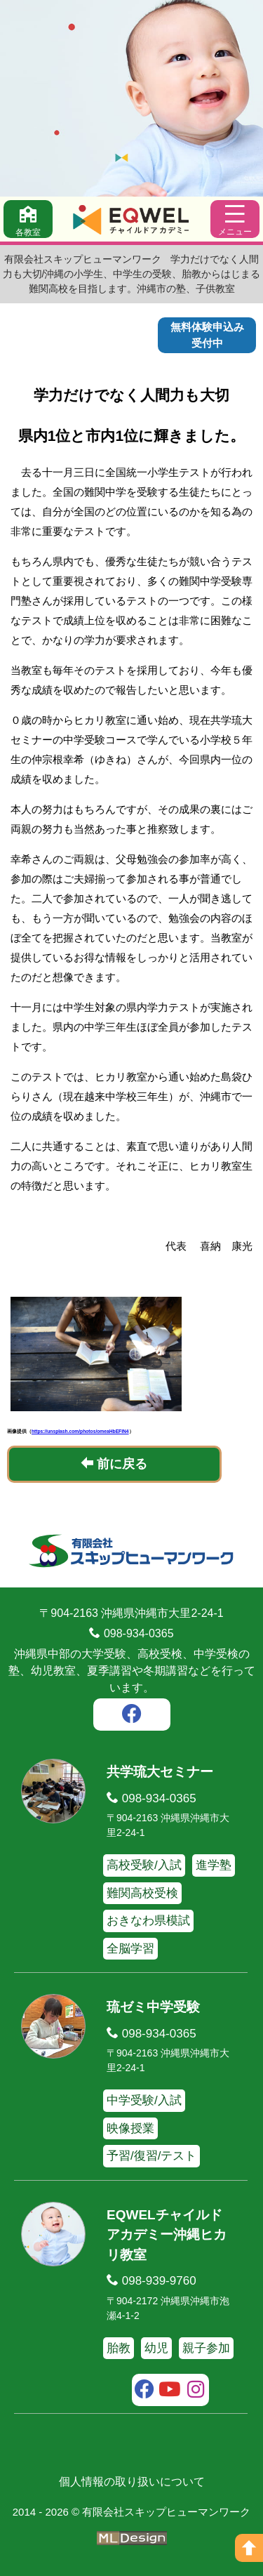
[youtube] (170, 2391)
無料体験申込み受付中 (207, 335)
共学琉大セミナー (160, 1771)
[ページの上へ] (249, 2548)
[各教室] (28, 219)
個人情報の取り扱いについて (132, 2482)
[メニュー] (234, 219)
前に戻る (114, 1463)
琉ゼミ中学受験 (153, 2007)
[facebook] (131, 1716)
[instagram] (196, 2391)
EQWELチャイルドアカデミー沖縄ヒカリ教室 (167, 2234)
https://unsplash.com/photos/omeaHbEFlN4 (80, 1431)
